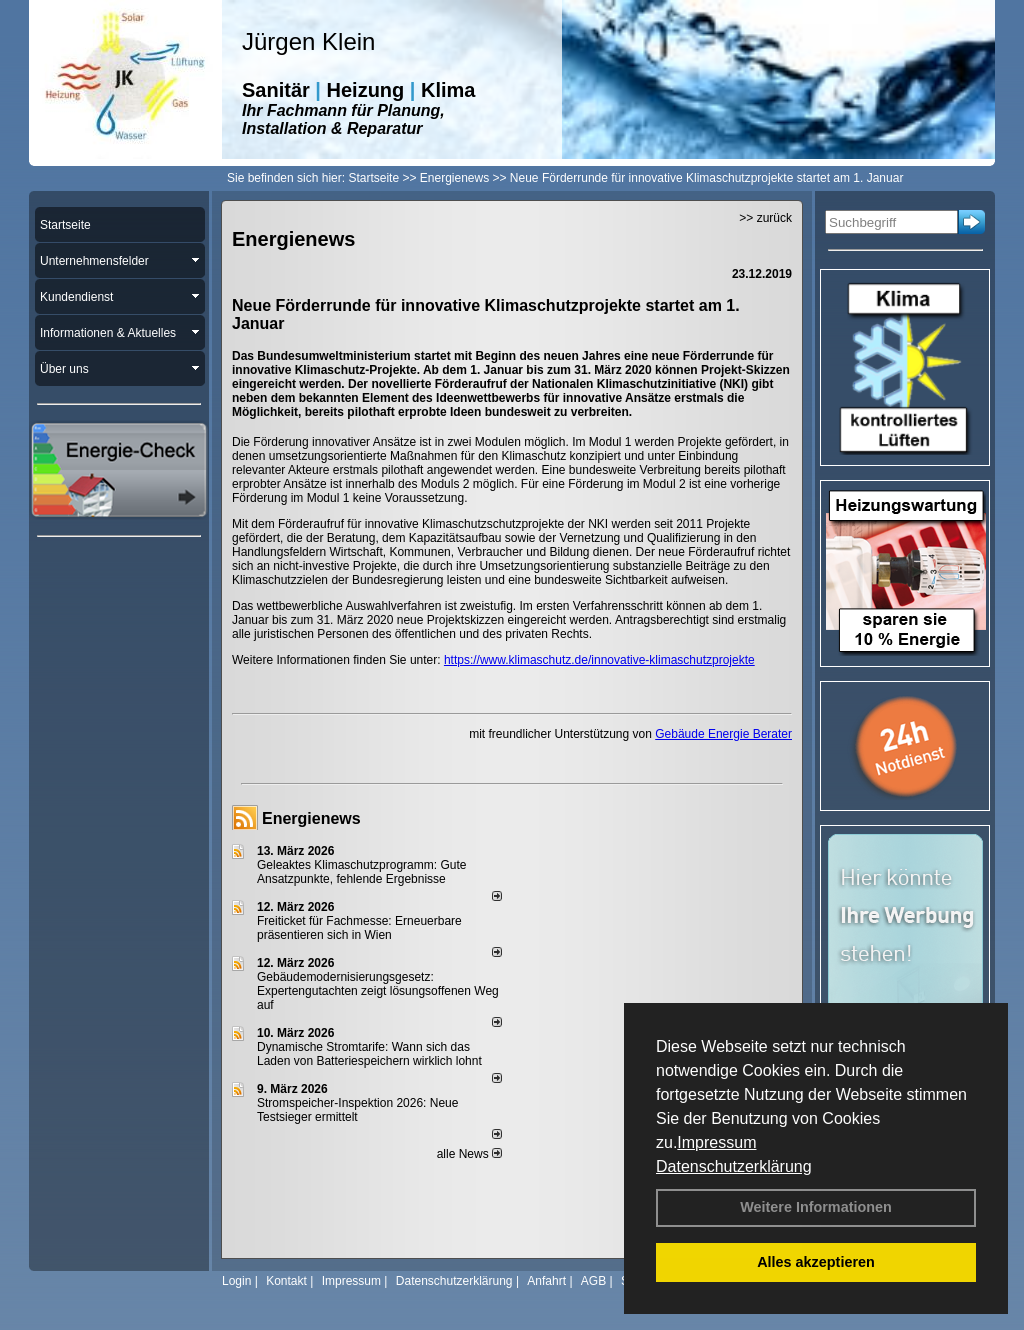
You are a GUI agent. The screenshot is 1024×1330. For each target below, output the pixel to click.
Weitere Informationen (816, 1207)
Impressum (716, 1142)
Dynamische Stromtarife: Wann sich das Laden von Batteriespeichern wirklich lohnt (369, 1054)
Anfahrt (546, 1281)
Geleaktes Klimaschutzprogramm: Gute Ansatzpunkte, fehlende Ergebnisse (361, 872)
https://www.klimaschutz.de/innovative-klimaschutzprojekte (599, 660)
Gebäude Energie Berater (723, 734)
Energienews (311, 818)
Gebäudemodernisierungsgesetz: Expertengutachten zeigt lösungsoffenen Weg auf (378, 991)
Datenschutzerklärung (734, 1166)
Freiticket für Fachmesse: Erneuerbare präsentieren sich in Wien (359, 928)
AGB (593, 1281)
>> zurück (765, 218)
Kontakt (286, 1281)
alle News (469, 1154)
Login (236, 1281)
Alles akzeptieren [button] (816, 1262)
